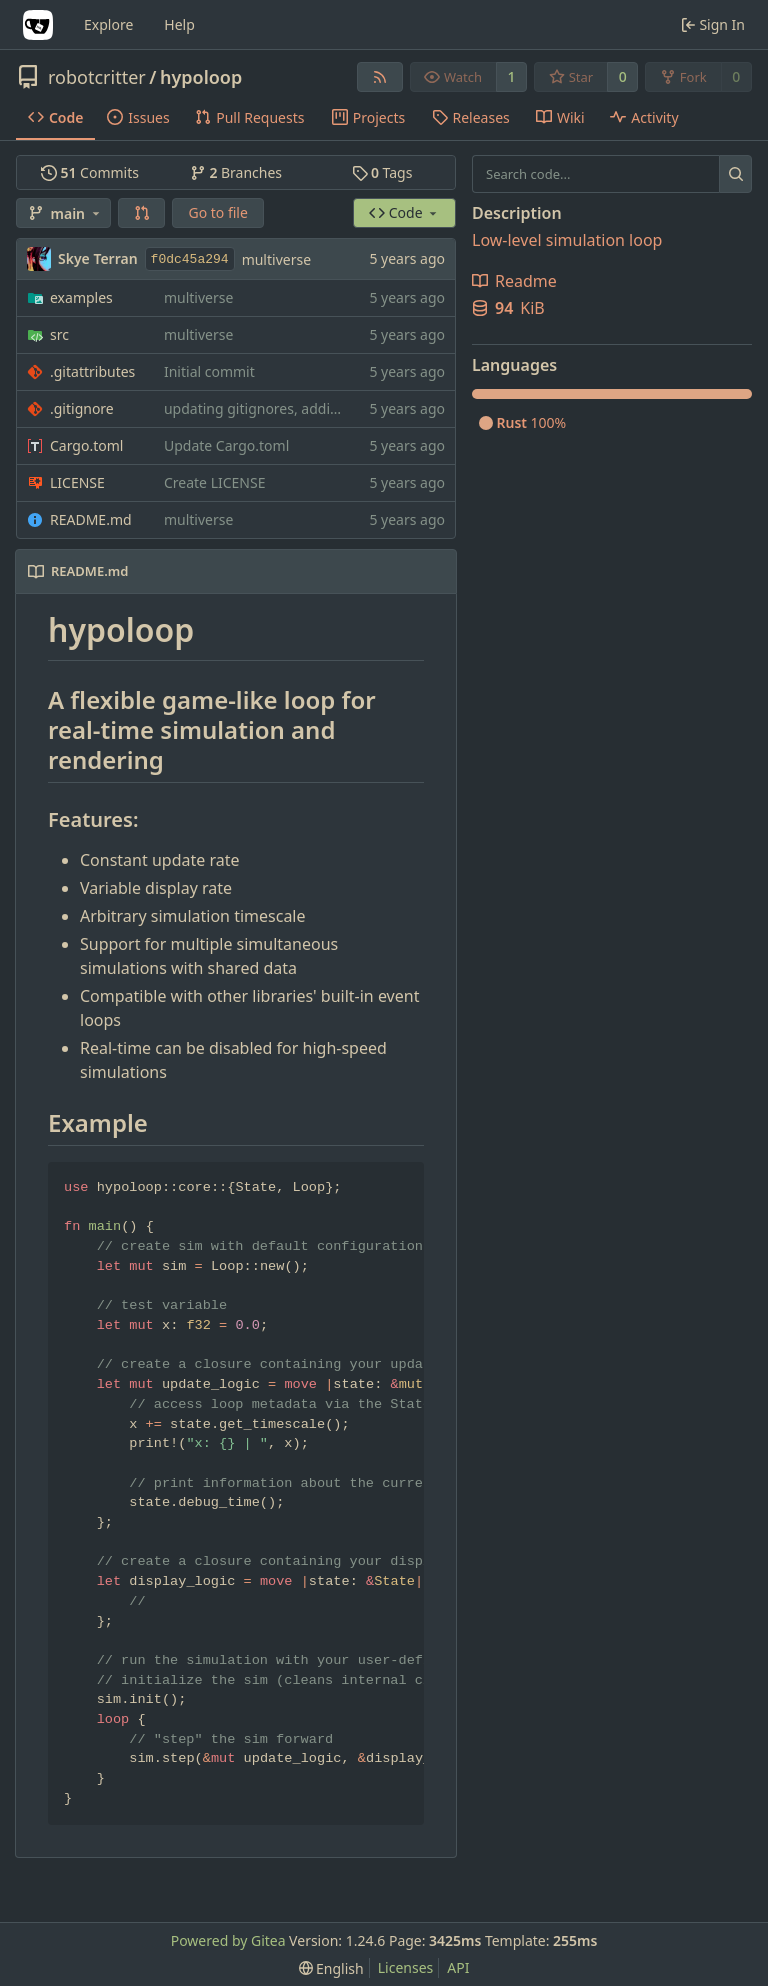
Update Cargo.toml (226, 445)
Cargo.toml (86, 445)
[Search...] (735, 174)
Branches (236, 172)
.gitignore (82, 408)
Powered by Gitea (228, 1940)
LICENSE (77, 482)
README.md (91, 519)
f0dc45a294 (190, 259)
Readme (514, 281)
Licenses (406, 1967)
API (458, 1967)
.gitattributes (92, 371)
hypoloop (201, 77)
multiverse (276, 259)
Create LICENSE (215, 482)
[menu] (331, 1968)
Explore (108, 24)
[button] (142, 213)
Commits (90, 172)
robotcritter (97, 77)
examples (81, 297)
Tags (382, 172)
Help (179, 24)
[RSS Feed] (380, 77)
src (59, 334)
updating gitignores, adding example (285, 408)
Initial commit (209, 371)
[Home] (38, 25)
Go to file (217, 212)
